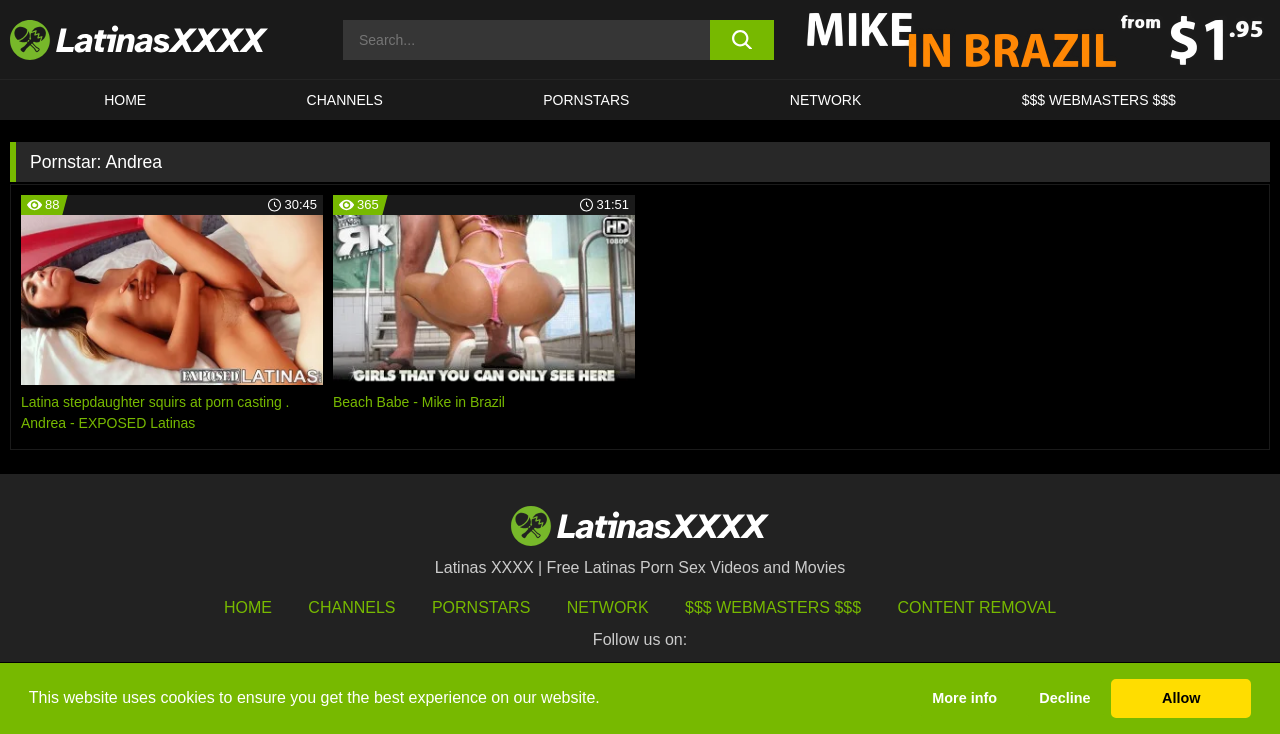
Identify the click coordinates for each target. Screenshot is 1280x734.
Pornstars (586, 100)
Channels (351, 607)
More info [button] (964, 698)
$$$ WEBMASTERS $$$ (1099, 100)
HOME (125, 100)
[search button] (742, 40)
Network (826, 100)
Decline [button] (1064, 698)
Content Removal (977, 607)
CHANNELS (345, 100)
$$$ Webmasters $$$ (773, 607)
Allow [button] (1181, 698)
